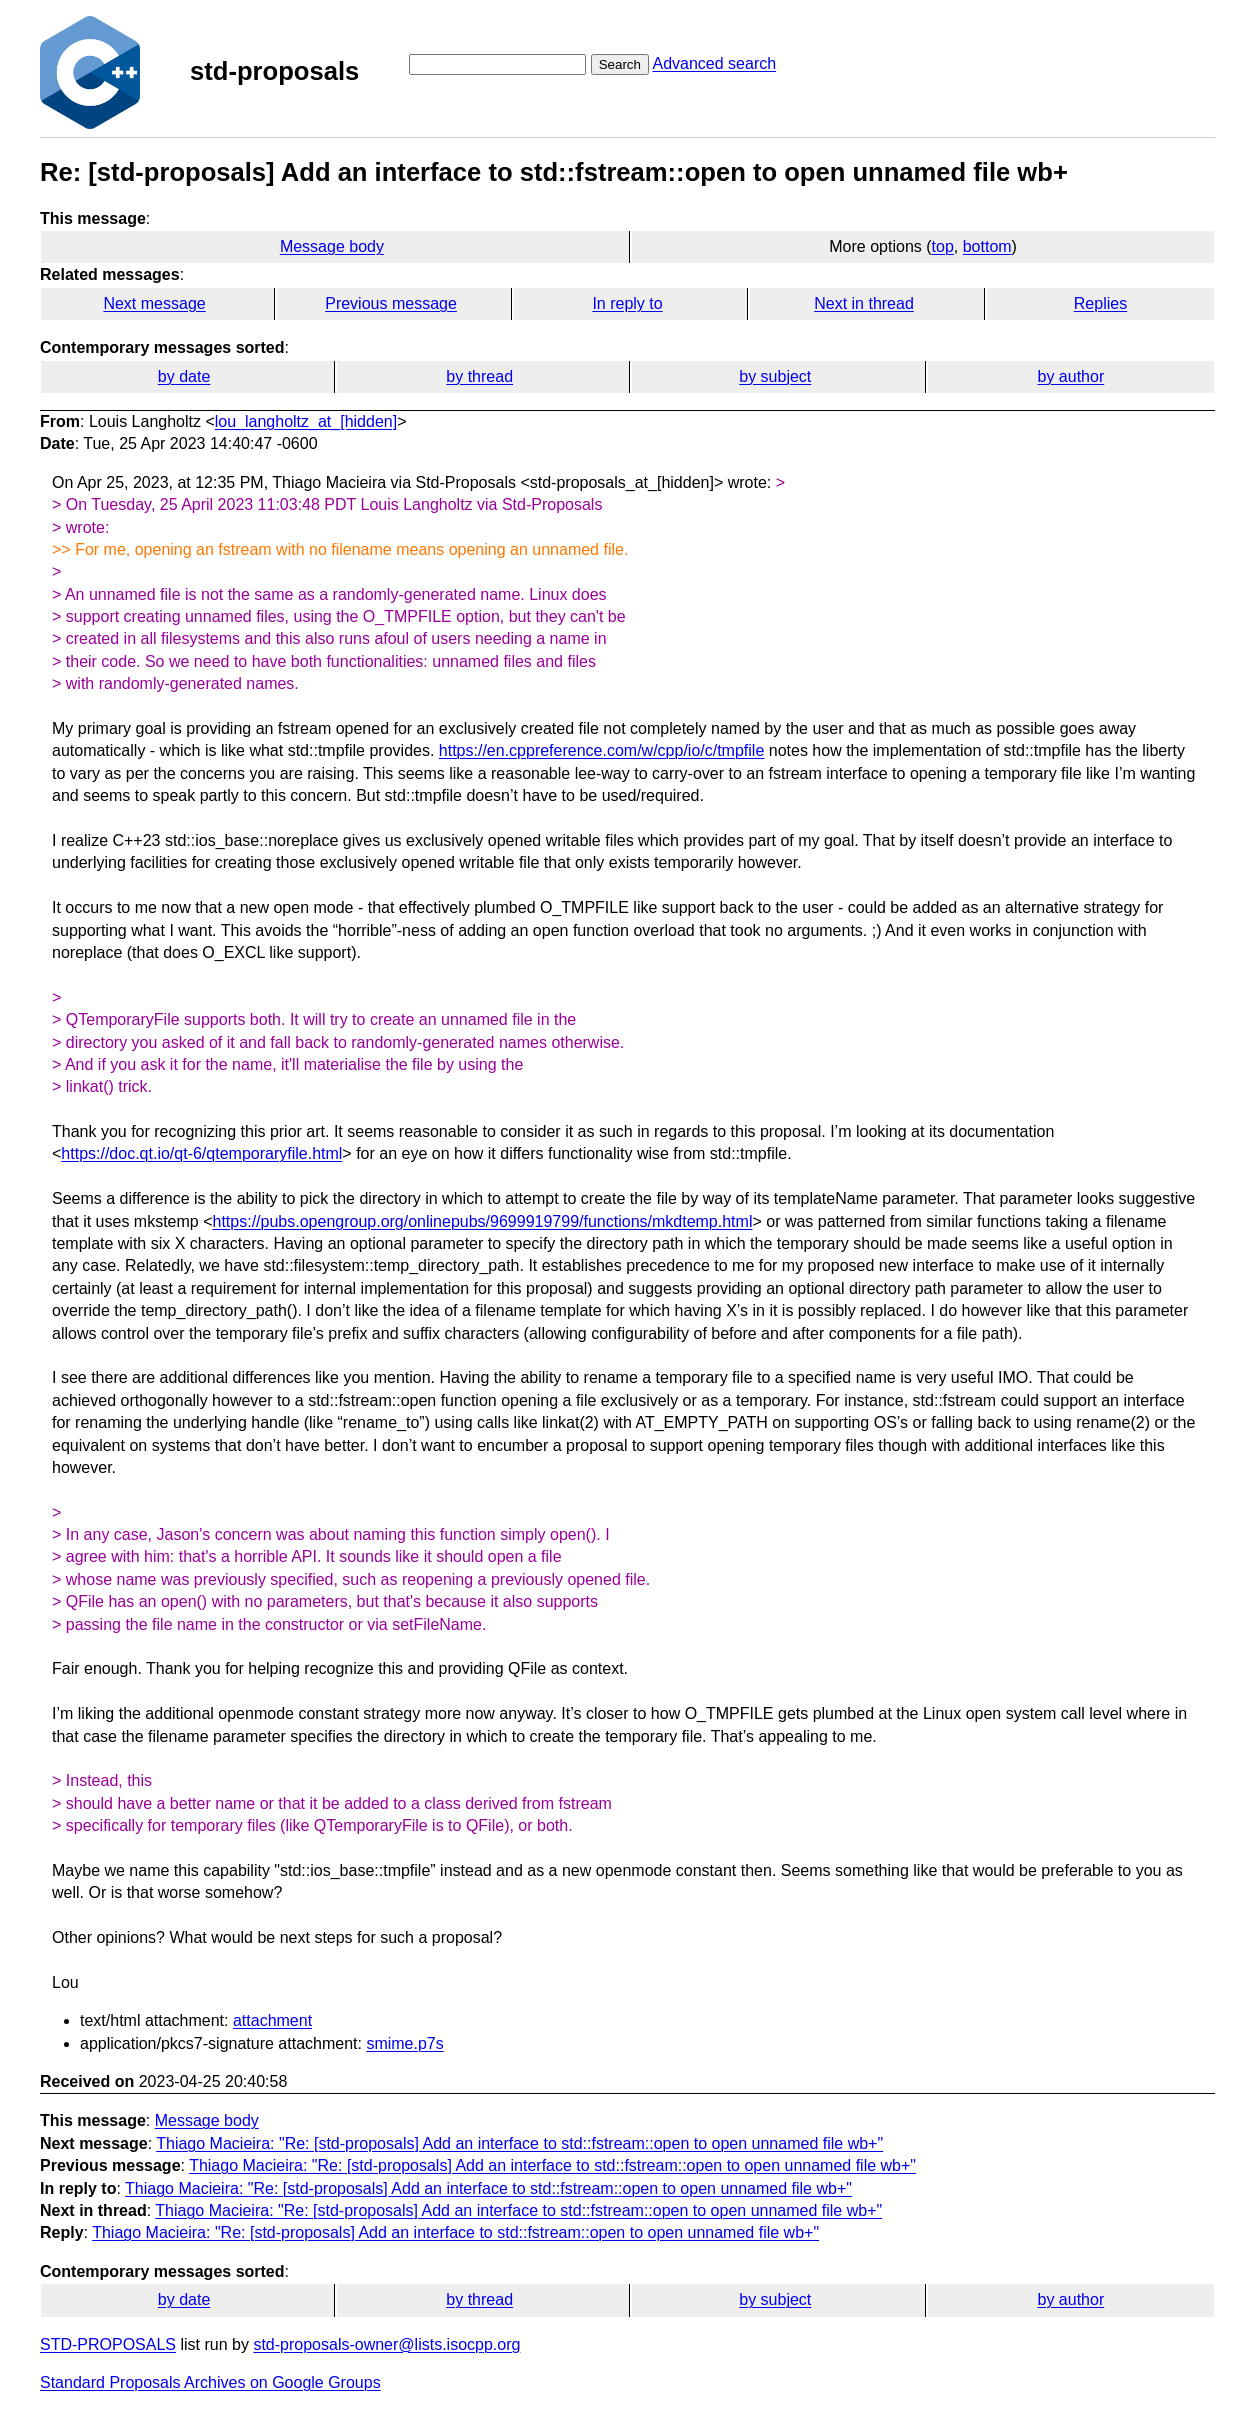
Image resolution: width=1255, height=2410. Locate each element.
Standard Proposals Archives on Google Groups (210, 2382)
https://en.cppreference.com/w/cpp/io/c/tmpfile (601, 750)
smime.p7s (404, 2043)
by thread (479, 376)
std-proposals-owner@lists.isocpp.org (386, 2344)
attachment (272, 2020)
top (943, 246)
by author (1071, 376)
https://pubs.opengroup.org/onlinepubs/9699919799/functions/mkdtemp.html (483, 1221)
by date (184, 376)
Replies (1100, 303)
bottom (987, 246)
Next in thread (864, 303)
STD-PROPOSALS (108, 2344)
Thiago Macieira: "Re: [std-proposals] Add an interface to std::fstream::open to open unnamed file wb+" (519, 2143)
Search (620, 64)
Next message (154, 303)
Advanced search (714, 63)
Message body (332, 246)
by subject (775, 376)
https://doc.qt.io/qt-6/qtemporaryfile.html (201, 1153)
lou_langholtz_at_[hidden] (306, 421)
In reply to (627, 303)
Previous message (391, 303)
